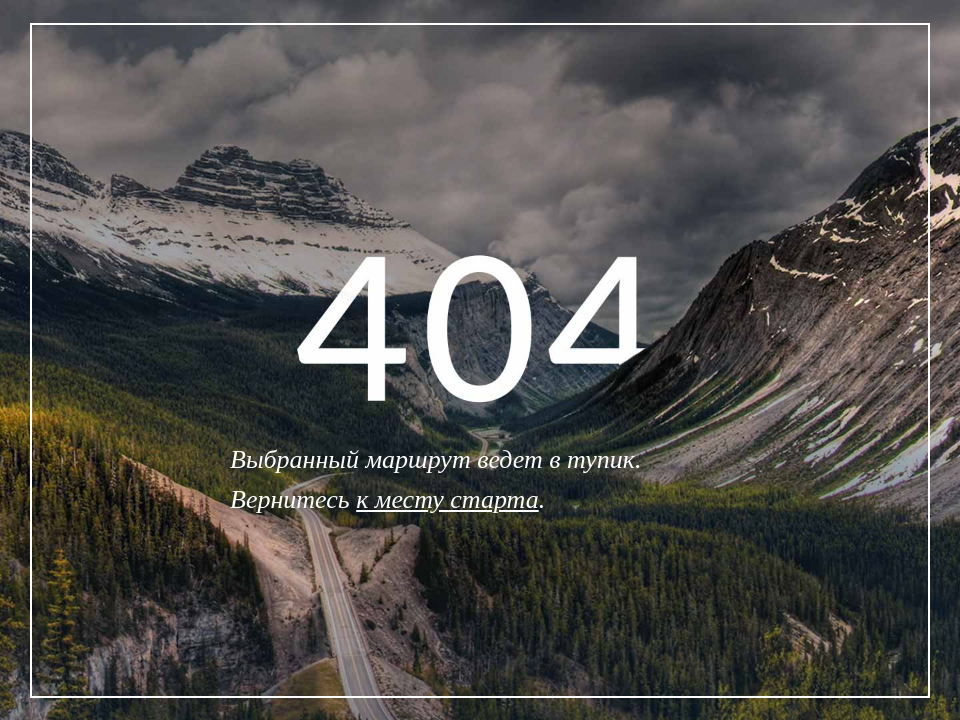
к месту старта (447, 499)
